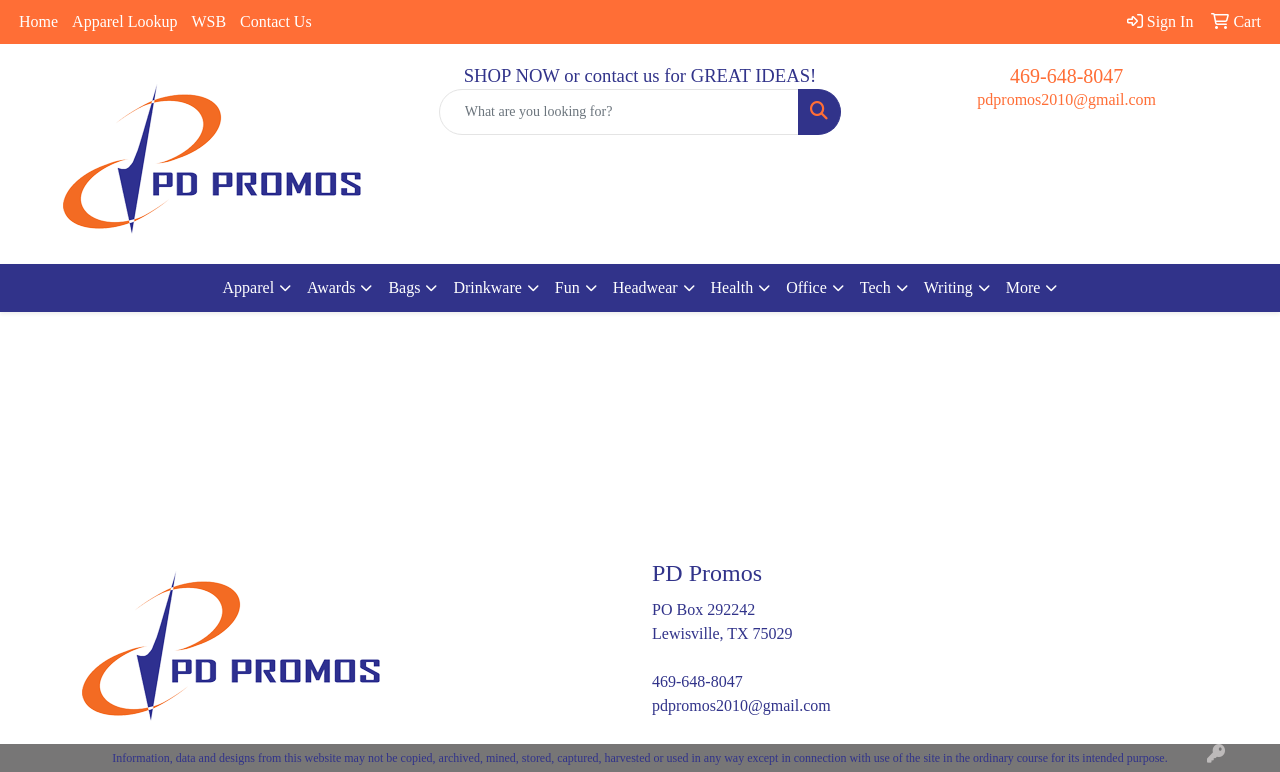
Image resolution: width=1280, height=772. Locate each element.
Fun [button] (567, 287)
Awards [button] (331, 287)
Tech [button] (875, 287)
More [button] (1023, 287)
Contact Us (276, 21)
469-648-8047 (1066, 76)
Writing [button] (948, 287)
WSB (208, 21)
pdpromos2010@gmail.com (1066, 99)
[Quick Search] (619, 112)
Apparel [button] (249, 287)
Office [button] (806, 287)
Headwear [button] (645, 287)
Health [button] (732, 287)
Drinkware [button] (487, 287)
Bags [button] (404, 287)
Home (38, 21)
